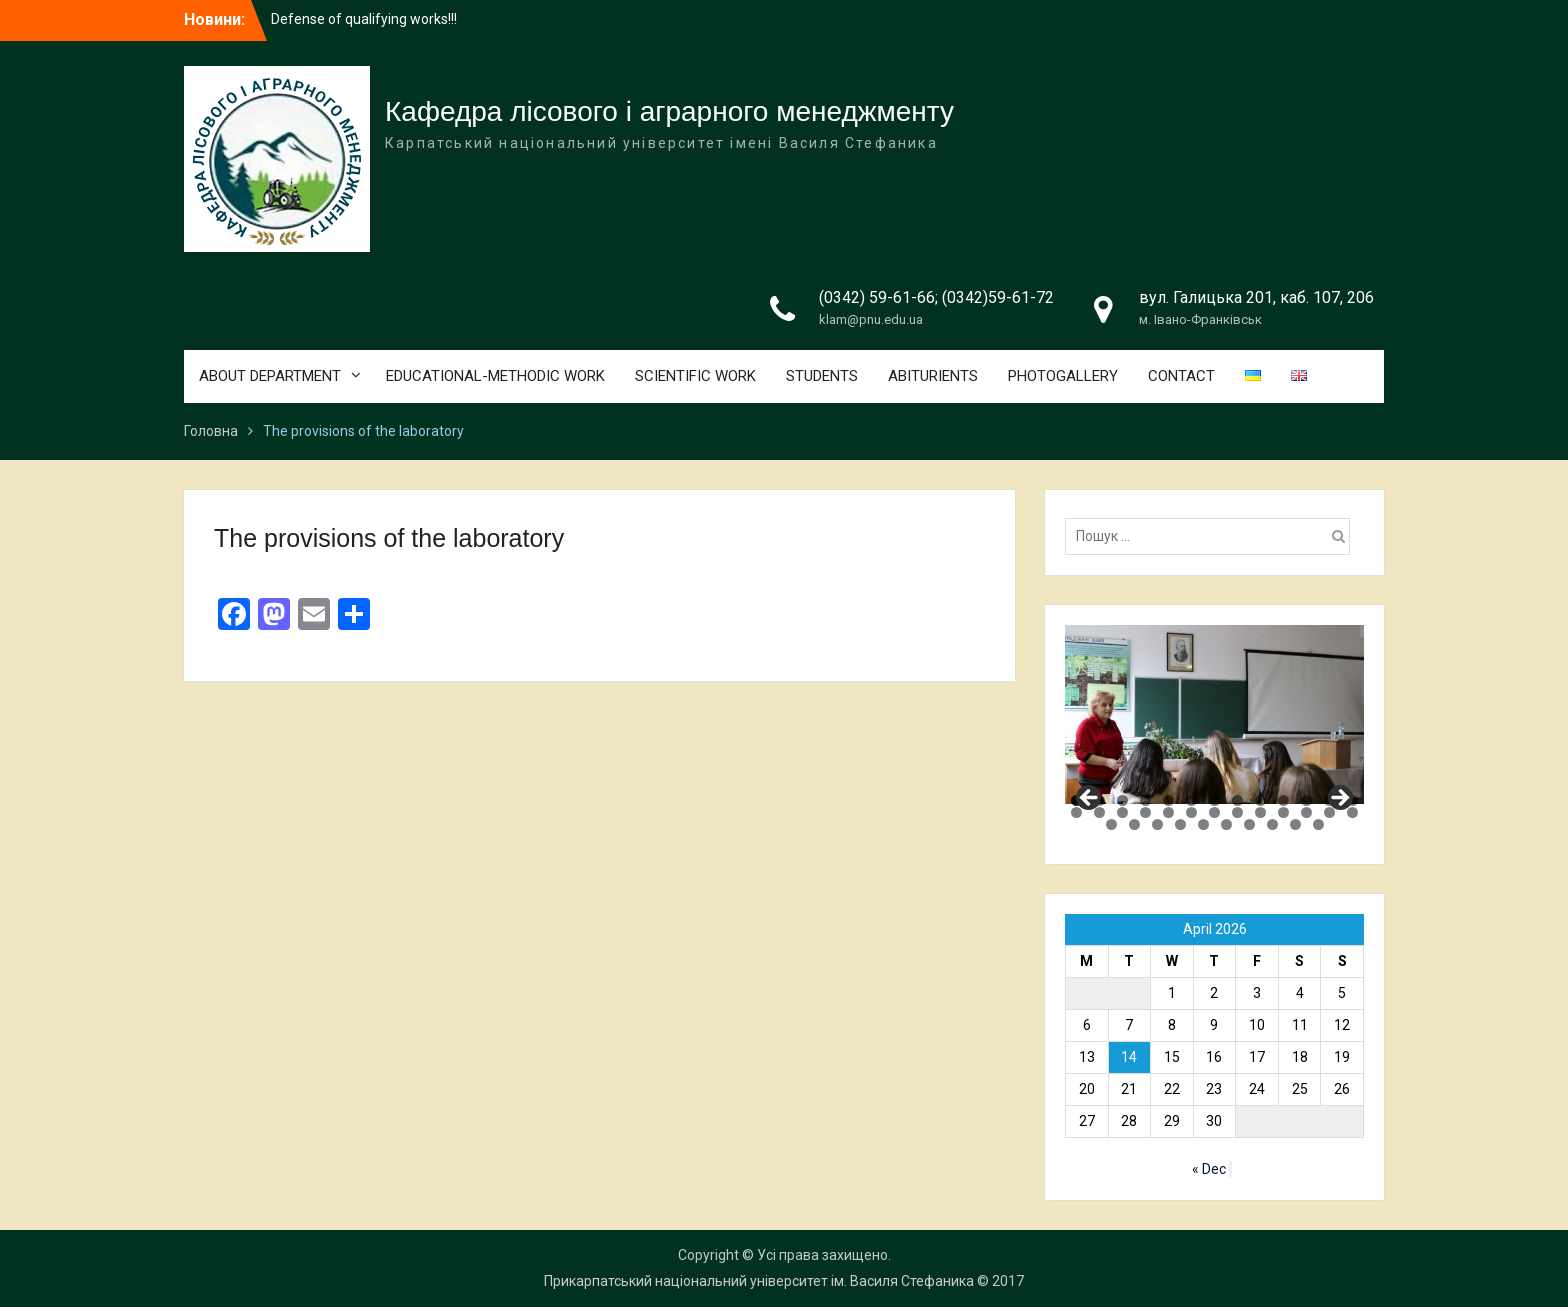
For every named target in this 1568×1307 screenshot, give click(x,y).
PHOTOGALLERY (1063, 376)
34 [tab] (1272, 824)
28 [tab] (1134, 824)
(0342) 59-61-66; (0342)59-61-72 (936, 297)
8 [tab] (1237, 800)
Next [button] (1339, 799)
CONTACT (1181, 376)
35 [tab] (1295, 824)
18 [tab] (1168, 812)
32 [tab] (1226, 824)
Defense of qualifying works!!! (364, 19)
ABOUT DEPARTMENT (270, 376)
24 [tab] (1306, 812)
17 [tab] (1145, 812)
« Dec (1209, 1169)
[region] (1214, 714)
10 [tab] (1283, 800)
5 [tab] (1168, 800)
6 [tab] (1191, 800)
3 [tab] (1122, 800)
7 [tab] (1214, 800)
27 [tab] (1111, 824)
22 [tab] (1260, 812)
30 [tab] (1180, 824)
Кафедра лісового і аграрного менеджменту (669, 111)
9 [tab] (1260, 800)
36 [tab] (1318, 824)
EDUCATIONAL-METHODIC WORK (495, 376)
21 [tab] (1237, 812)
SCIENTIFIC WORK (695, 376)
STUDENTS (822, 376)
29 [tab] (1157, 824)
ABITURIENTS (933, 376)
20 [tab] (1214, 812)
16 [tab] (1122, 812)
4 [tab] (1145, 800)
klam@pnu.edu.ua (871, 319)
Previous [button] (1090, 799)
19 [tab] (1191, 812)
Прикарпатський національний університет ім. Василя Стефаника (759, 1281)
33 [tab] (1249, 824)
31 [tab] (1203, 824)
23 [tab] (1283, 812)
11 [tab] (1306, 800)
